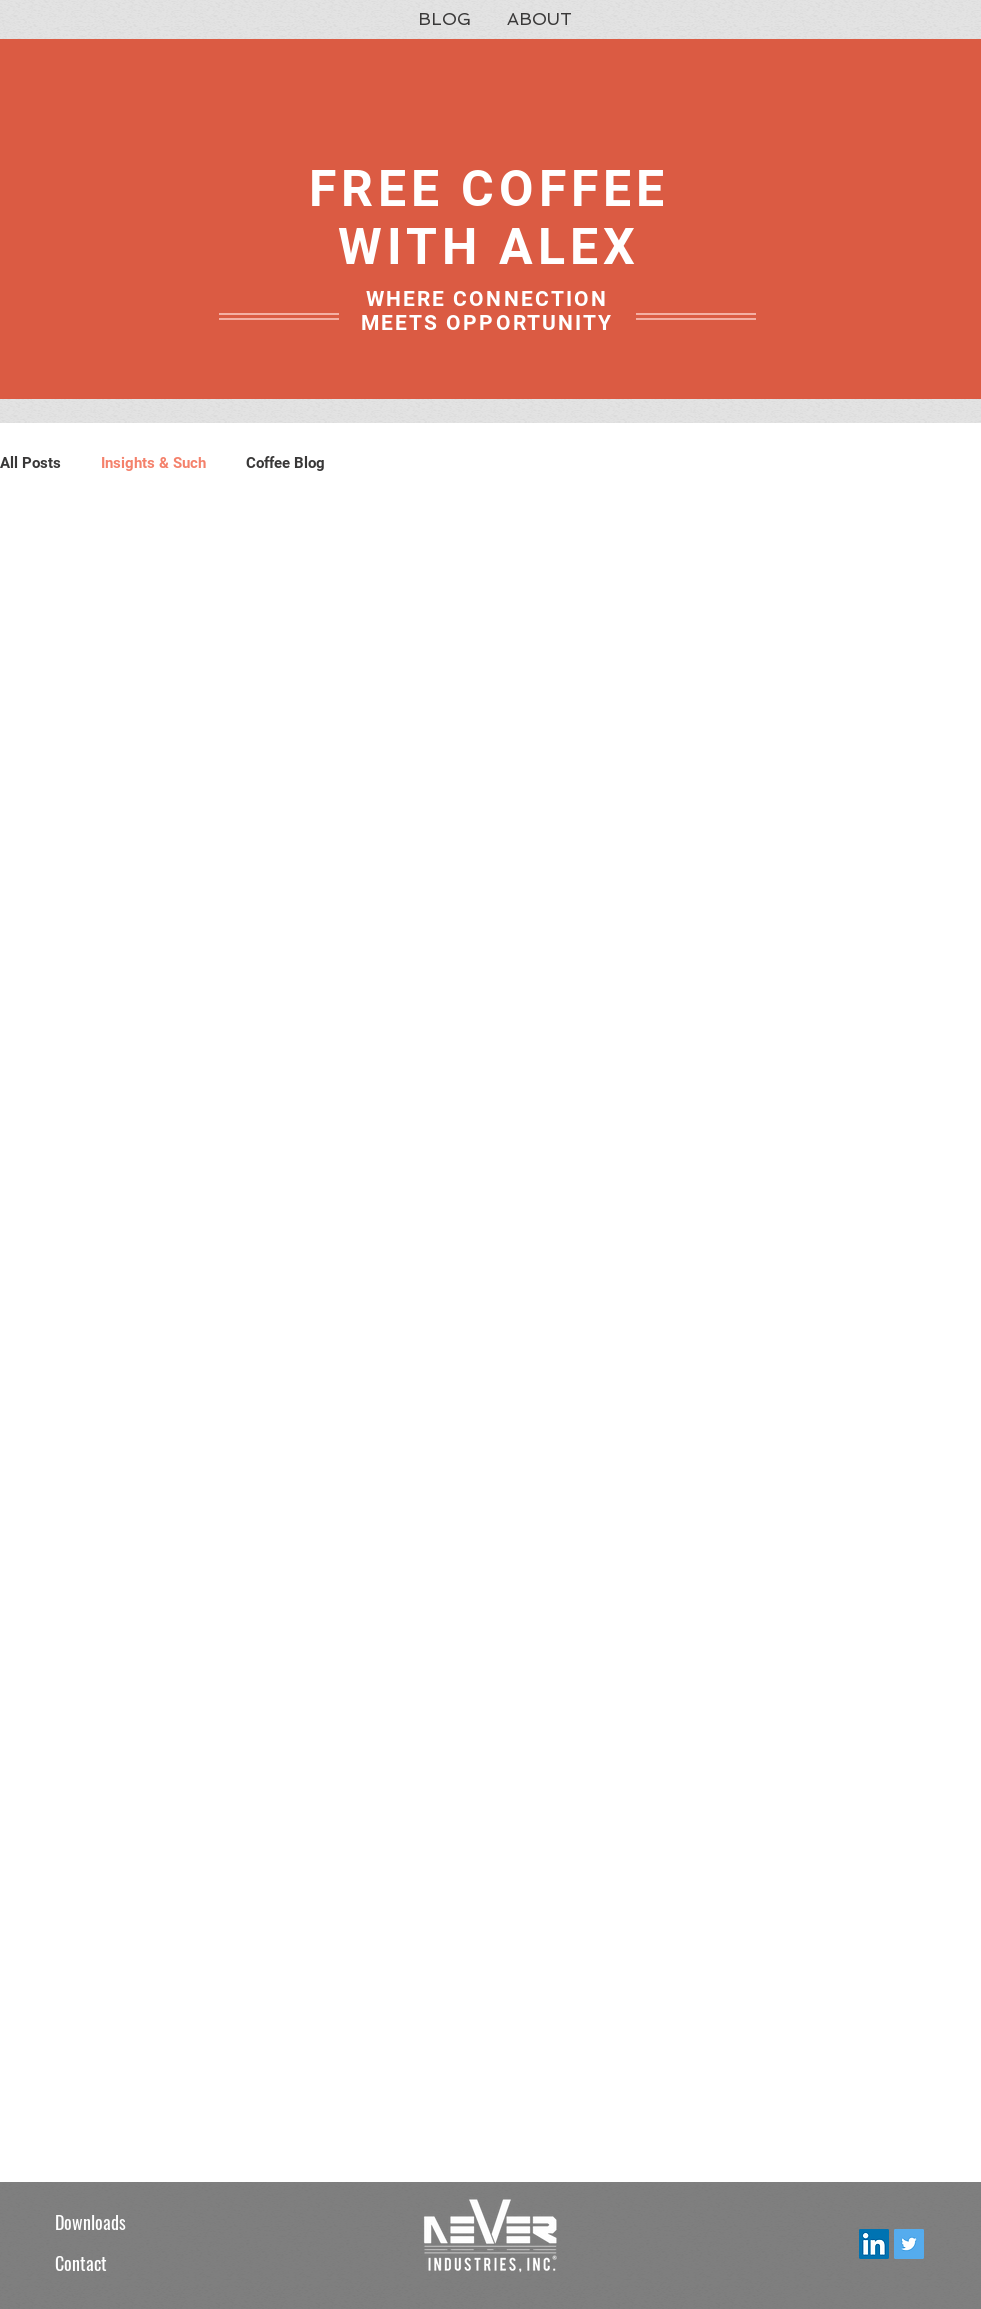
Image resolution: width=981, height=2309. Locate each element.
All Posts (30, 463)
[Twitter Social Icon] (909, 2244)
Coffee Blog (285, 463)
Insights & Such (153, 463)
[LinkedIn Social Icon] (874, 2244)
